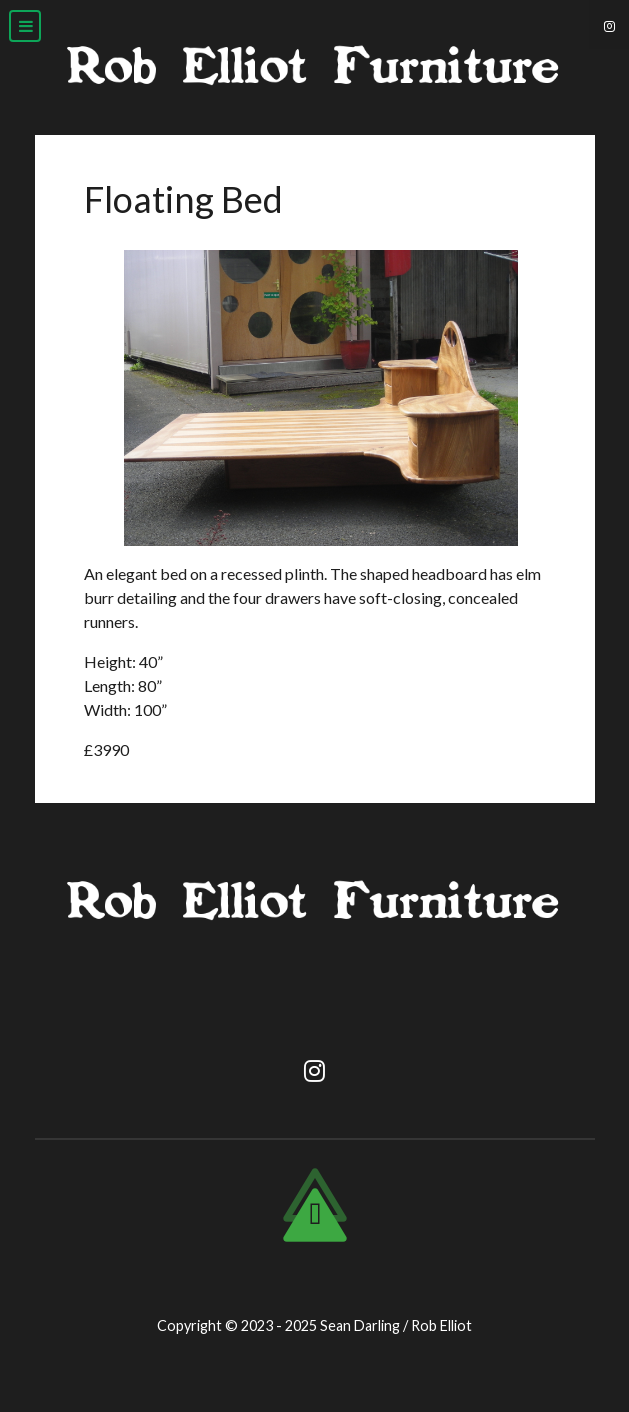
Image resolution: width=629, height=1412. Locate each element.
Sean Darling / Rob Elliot (396, 1325)
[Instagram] (609, 24)
